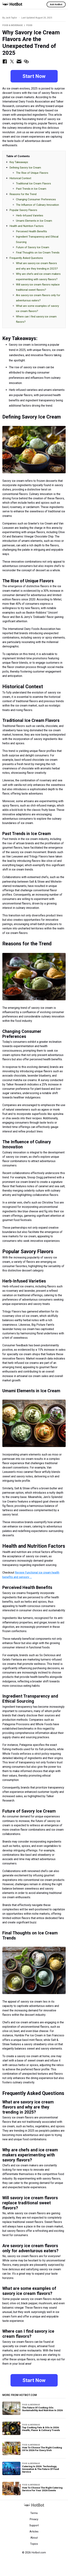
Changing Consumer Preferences (36, 199)
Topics (34, 2543)
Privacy (34, 2519)
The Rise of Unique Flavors (32, 172)
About (34, 2537)
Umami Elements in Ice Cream (34, 220)
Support (34, 2525)
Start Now (34, 76)
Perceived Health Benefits (31, 231)
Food (29, 25)
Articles (34, 2531)
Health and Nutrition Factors (26, 226)
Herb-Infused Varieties (29, 215)
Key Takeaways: (18, 162)
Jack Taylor (11, 17)
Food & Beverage (12, 25)
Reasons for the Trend (22, 194)
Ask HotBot (56, 4)
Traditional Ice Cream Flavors (33, 183)
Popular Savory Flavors (23, 210)
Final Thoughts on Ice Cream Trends (37, 252)
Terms (34, 2513)
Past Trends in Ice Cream (31, 188)
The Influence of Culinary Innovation (37, 204)
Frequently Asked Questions (26, 258)
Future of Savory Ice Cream (32, 247)
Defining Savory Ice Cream (25, 167)
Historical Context (20, 178)
